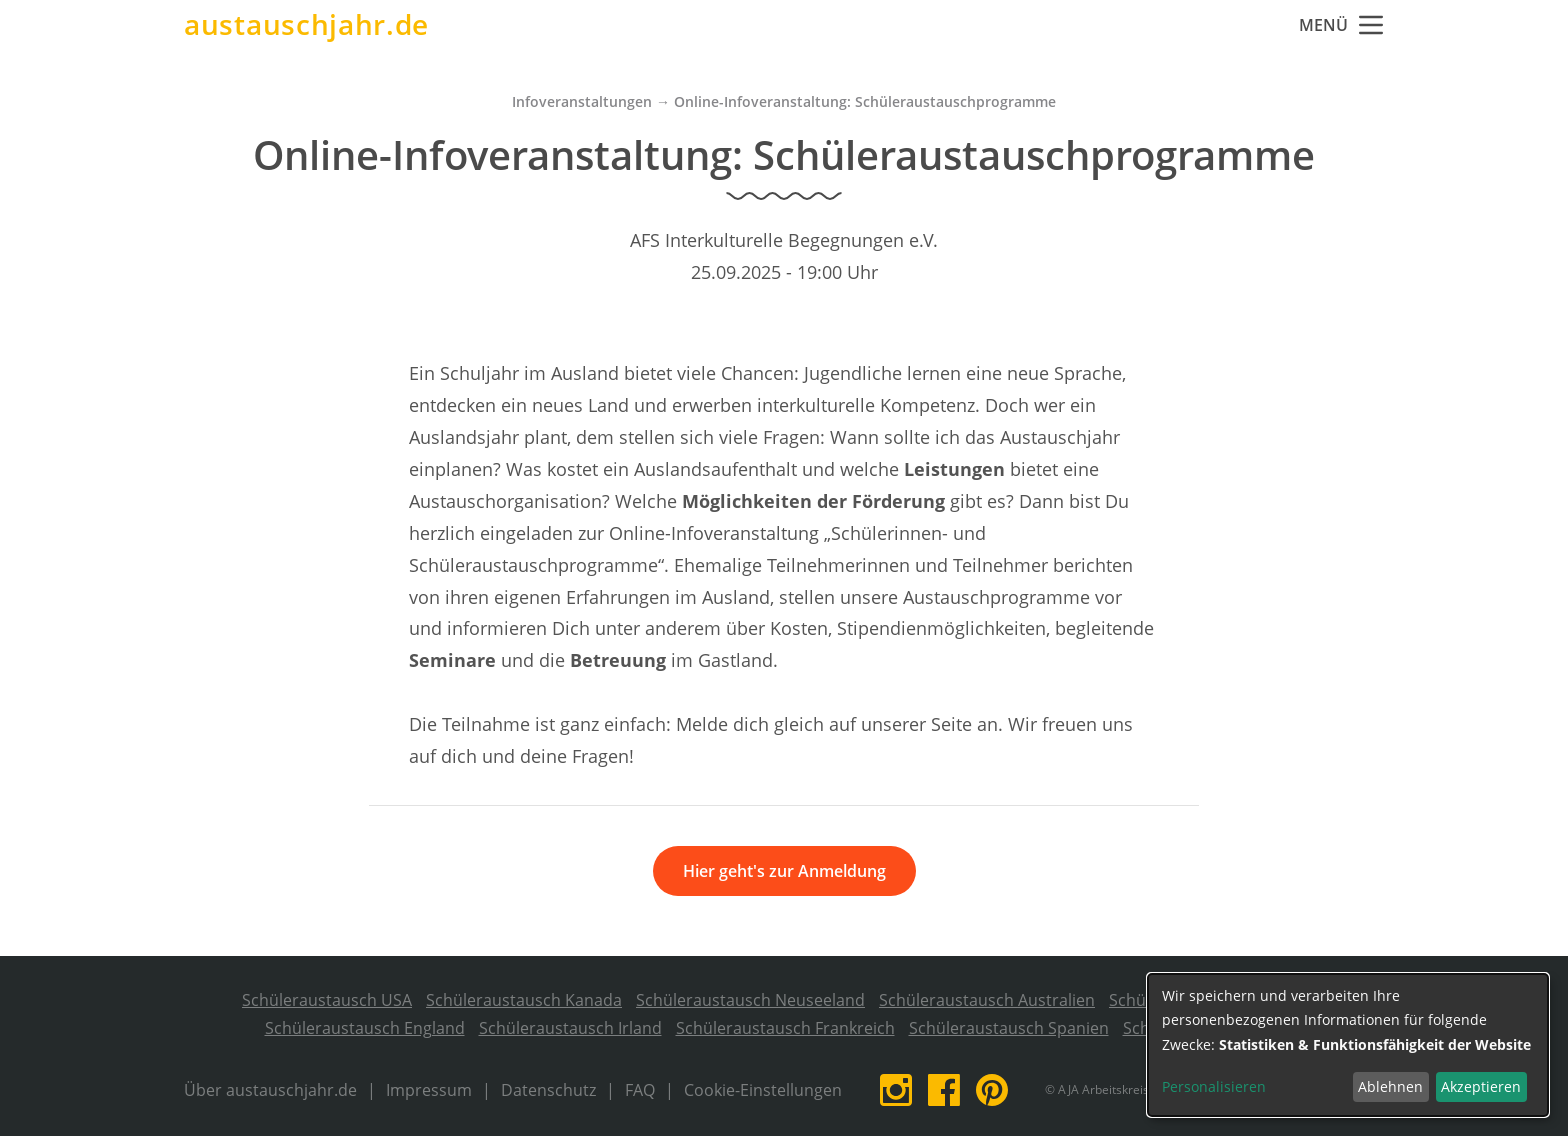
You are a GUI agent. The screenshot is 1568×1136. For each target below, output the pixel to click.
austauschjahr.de (306, 24)
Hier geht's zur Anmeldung (784, 871)
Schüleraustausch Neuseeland (750, 1000)
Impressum (429, 1090)
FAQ (640, 1090)
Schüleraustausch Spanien (1009, 1028)
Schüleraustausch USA (327, 1000)
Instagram (896, 1090)
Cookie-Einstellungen (763, 1090)
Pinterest (992, 1090)
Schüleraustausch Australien (987, 1000)
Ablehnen (1390, 1086)
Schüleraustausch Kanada (524, 1000)
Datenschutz (548, 1090)
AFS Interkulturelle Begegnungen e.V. (784, 240)
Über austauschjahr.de (270, 1090)
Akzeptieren (1481, 1086)
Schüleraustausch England (365, 1028)
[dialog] (1348, 1045)
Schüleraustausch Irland (570, 1028)
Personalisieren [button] (1214, 1086)
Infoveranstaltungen (582, 101)
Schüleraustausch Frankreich (785, 1028)
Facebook (944, 1090)
